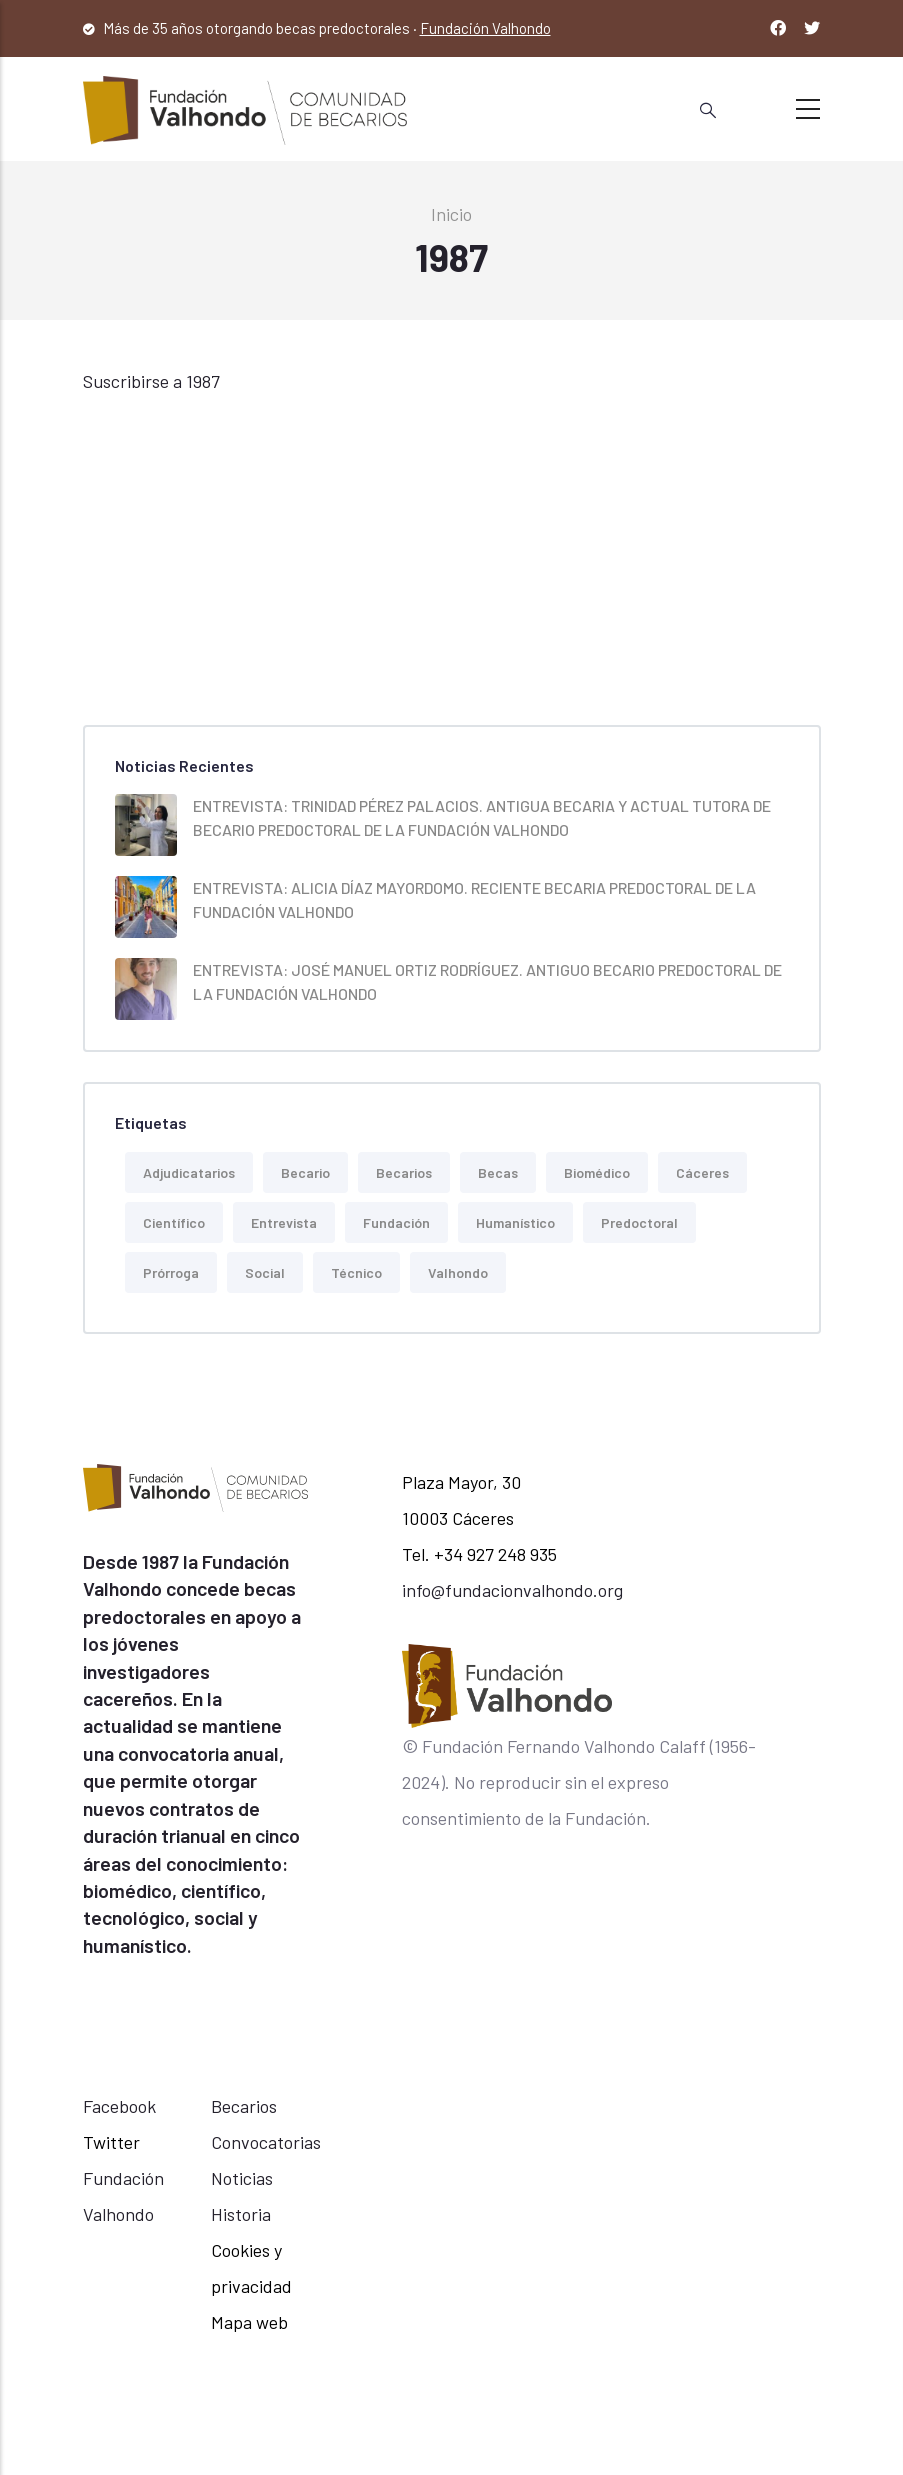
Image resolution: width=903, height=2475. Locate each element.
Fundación (396, 1222)
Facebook (119, 2106)
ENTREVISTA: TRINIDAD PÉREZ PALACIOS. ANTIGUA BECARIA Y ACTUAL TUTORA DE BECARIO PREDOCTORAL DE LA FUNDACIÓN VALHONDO (482, 817)
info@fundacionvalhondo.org (512, 1590)
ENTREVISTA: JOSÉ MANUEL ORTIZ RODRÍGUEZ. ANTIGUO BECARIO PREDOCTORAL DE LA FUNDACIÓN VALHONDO (487, 981)
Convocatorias (266, 2142)
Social (265, 1272)
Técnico (356, 1272)
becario (305, 1172)
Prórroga (171, 1272)
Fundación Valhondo (485, 28)
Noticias (242, 2178)
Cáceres (702, 1172)
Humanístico (515, 1222)
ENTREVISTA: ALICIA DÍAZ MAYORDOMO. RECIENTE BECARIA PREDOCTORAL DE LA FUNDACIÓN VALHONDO (474, 899)
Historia (241, 2214)
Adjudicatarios (189, 1172)
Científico (174, 1222)
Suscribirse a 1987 (151, 381)
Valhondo (458, 1272)
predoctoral (639, 1222)
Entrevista (284, 1222)
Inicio (451, 214)
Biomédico (597, 1172)
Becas (498, 1172)
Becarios (404, 1172)
